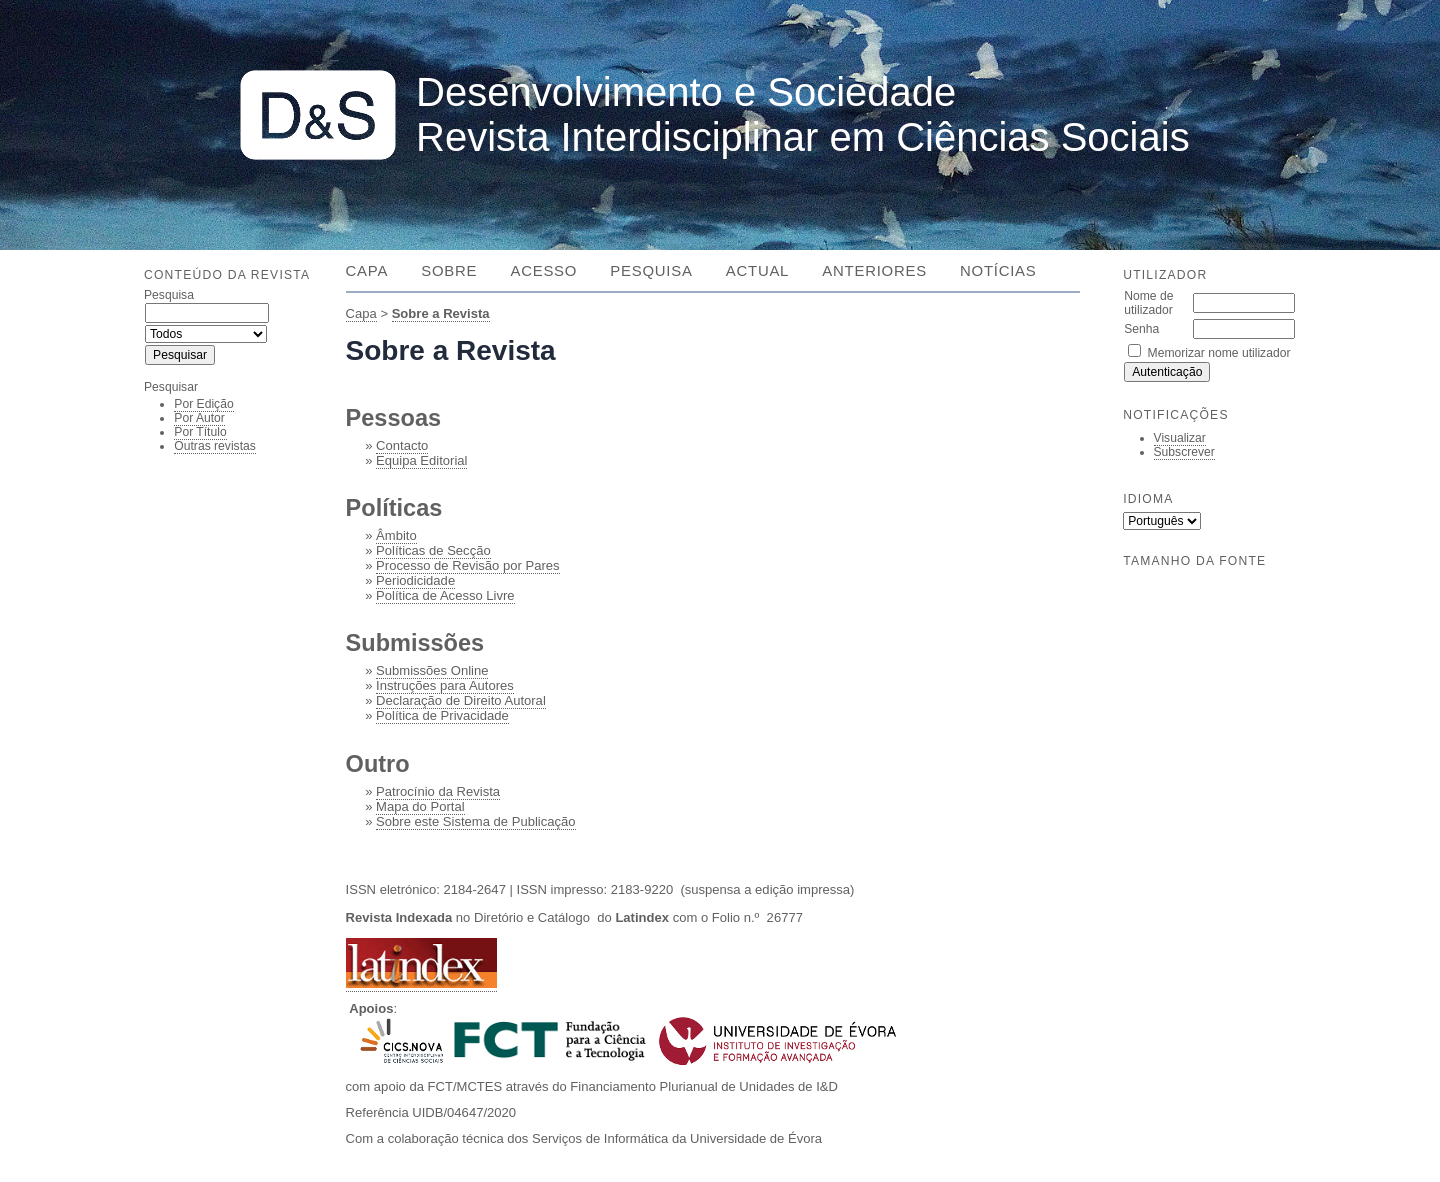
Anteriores (874, 270)
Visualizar (1180, 438)
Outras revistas (215, 446)
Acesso (543, 270)
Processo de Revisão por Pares (467, 565)
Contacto (402, 445)
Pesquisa (651, 270)
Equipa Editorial (421, 460)
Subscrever (1184, 452)
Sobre (449, 270)
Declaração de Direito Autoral (461, 700)
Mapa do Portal (420, 806)
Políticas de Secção (433, 550)
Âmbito (396, 535)
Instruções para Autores (445, 685)
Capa (367, 270)
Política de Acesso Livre (445, 595)
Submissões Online (432, 670)
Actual (757, 270)
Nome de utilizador (1148, 303)
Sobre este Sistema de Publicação (475, 821)
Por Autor (199, 418)
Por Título (200, 432)
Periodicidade (415, 580)
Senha (1141, 329)
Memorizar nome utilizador (1219, 353)
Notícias (998, 270)
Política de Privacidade (442, 715)
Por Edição (203, 404)
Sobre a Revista (441, 313)
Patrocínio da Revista (438, 791)
